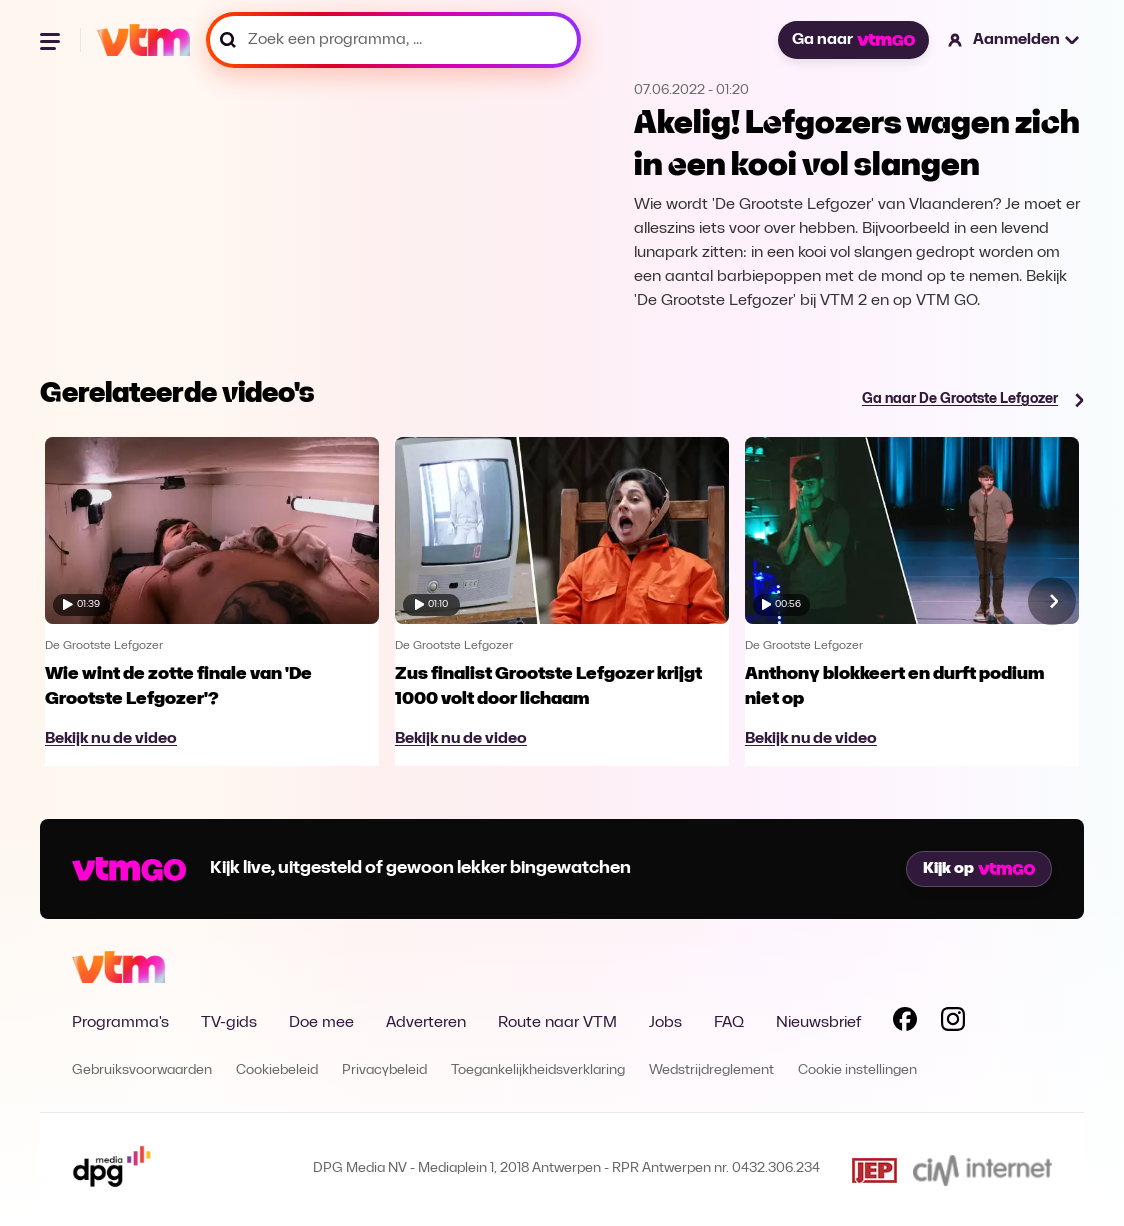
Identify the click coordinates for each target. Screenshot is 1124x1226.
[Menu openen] (52, 40)
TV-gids (229, 1023)
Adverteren (426, 1023)
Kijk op (979, 869)
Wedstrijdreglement (711, 1070)
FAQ (729, 1023)
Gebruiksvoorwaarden (142, 1070)
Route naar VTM (557, 1023)
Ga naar (853, 40)
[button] (1014, 40)
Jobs (665, 1023)
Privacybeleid (384, 1070)
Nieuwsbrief (818, 1023)
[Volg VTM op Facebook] (905, 1023)
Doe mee (321, 1023)
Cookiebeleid (277, 1070)
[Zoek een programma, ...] (393, 40)
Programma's (120, 1023)
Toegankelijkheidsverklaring (538, 1070)
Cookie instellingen (857, 1070)
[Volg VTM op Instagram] (953, 1023)
